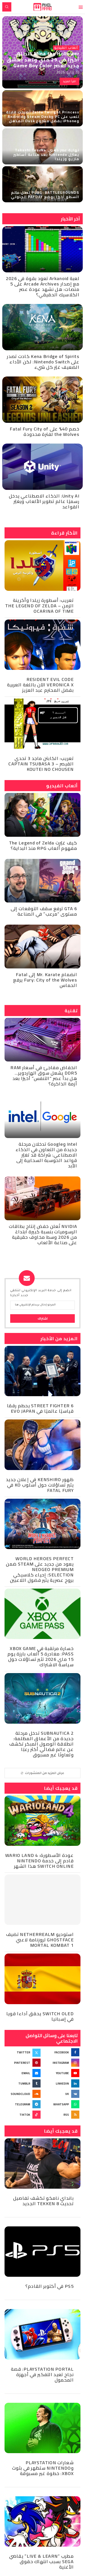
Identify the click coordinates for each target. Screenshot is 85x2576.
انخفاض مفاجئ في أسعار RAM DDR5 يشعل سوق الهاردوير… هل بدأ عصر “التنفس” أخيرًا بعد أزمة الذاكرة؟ (43, 1075)
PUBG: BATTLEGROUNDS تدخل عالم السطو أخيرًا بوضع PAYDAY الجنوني (45, 194)
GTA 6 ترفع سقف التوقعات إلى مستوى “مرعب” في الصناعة (44, 911)
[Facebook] (61, 2052)
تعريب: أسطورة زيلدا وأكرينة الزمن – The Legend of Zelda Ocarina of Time (39, 605)
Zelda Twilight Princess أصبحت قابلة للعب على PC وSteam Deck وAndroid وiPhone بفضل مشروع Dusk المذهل (42, 116)
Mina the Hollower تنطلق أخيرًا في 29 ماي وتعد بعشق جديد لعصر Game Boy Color (43, 59)
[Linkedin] (61, 2083)
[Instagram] (61, 2063)
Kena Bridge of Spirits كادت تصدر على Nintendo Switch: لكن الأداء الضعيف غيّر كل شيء (43, 361)
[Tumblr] (23, 2083)
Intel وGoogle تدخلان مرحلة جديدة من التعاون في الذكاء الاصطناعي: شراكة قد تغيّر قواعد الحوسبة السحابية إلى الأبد (46, 1155)
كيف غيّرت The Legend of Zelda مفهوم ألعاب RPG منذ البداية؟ (43, 845)
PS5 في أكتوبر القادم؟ (49, 2286)
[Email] (23, 2073)
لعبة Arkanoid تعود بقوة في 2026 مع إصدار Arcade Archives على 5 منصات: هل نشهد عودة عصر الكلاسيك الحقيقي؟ (42, 286)
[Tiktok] (23, 2115)
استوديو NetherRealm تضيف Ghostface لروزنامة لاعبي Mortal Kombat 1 (40, 1939)
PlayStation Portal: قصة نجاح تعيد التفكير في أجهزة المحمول (42, 2374)
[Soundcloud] (23, 2094)
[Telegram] (23, 2104)
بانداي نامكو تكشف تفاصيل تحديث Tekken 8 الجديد (43, 2201)
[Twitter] (23, 2052)
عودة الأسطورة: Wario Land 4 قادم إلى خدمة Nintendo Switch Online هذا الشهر (39, 1860)
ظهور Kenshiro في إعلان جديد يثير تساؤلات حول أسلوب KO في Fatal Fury (40, 1484)
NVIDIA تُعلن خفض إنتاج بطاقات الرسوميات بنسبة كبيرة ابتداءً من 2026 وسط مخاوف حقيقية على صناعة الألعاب (43, 1234)
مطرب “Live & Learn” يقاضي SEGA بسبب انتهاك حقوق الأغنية (41, 2561)
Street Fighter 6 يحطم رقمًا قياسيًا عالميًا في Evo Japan (40, 1408)
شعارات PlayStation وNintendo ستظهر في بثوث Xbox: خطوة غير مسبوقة (43, 2468)
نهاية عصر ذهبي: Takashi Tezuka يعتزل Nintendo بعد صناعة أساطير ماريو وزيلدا (46, 154)
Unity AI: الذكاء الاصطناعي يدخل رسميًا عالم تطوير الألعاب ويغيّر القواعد (44, 501)
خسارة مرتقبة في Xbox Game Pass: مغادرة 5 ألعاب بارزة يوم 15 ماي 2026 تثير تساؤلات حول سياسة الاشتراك (40, 1656)
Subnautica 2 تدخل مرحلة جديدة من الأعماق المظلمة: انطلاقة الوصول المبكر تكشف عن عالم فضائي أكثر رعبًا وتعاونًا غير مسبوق (41, 1744)
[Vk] (61, 2094)
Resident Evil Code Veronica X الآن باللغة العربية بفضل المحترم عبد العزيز (40, 684)
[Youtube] (61, 2073)
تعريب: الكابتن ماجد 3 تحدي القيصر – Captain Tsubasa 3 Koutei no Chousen (41, 763)
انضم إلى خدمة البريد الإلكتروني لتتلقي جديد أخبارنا (40, 1293)
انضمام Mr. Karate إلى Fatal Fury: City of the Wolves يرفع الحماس (45, 979)
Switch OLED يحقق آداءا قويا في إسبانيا (40, 2016)
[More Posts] (42, 1773)
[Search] (6, 7)
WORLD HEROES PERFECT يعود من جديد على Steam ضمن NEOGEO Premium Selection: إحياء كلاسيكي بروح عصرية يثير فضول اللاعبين (40, 1569)
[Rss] (61, 2115)
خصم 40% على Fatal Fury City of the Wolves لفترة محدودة (44, 431)
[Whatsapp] (61, 2104)
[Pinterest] (23, 2063)
